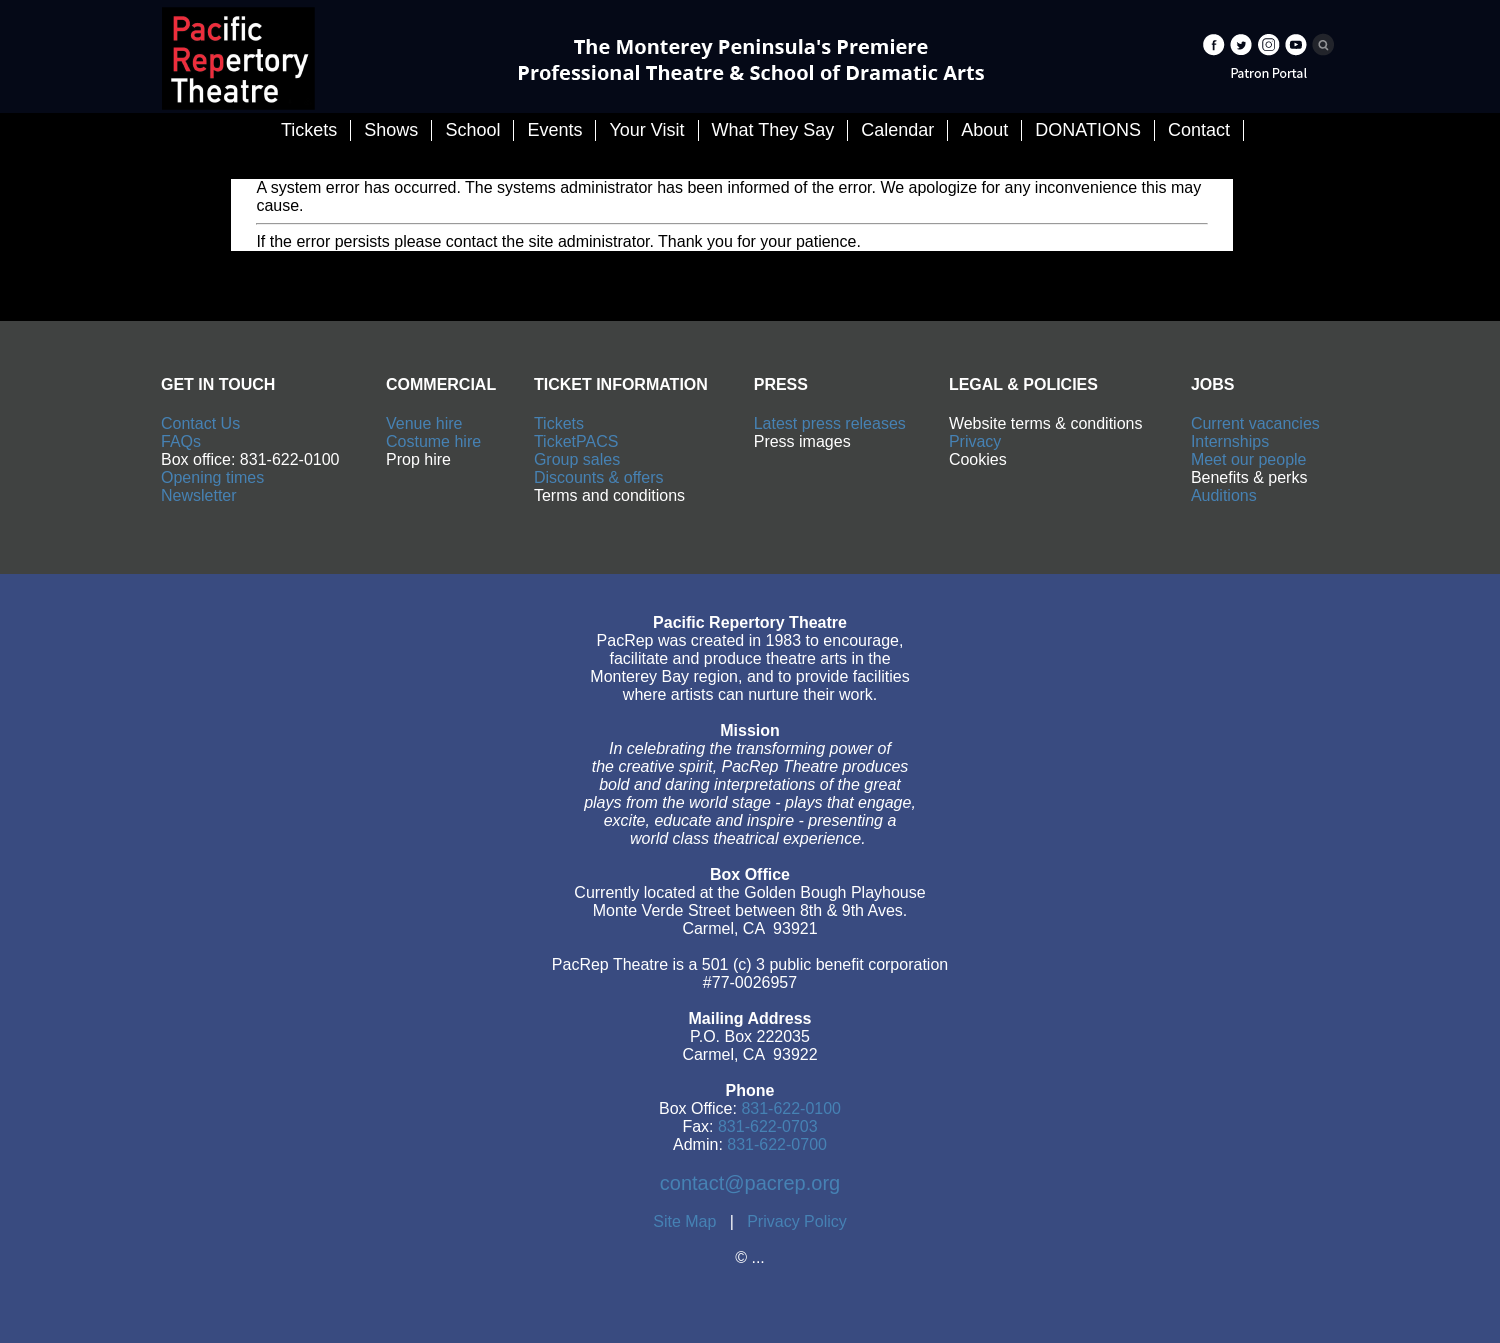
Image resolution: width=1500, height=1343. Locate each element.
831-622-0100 (791, 1108)
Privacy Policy (797, 1221)
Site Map (684, 1221)
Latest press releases (830, 423)
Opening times (212, 477)
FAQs (181, 441)
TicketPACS (576, 441)
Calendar (897, 130)
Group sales (577, 459)
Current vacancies (1255, 423)
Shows (391, 130)
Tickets (559, 423)
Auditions (1224, 495)
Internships (1230, 441)
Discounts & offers (599, 477)
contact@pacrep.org (750, 1183)
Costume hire (433, 441)
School (472, 130)
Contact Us (200, 423)
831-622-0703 (768, 1126)
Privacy (975, 441)
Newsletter (199, 495)
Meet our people (1249, 459)
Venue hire (424, 423)
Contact (1199, 130)
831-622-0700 (777, 1144)
